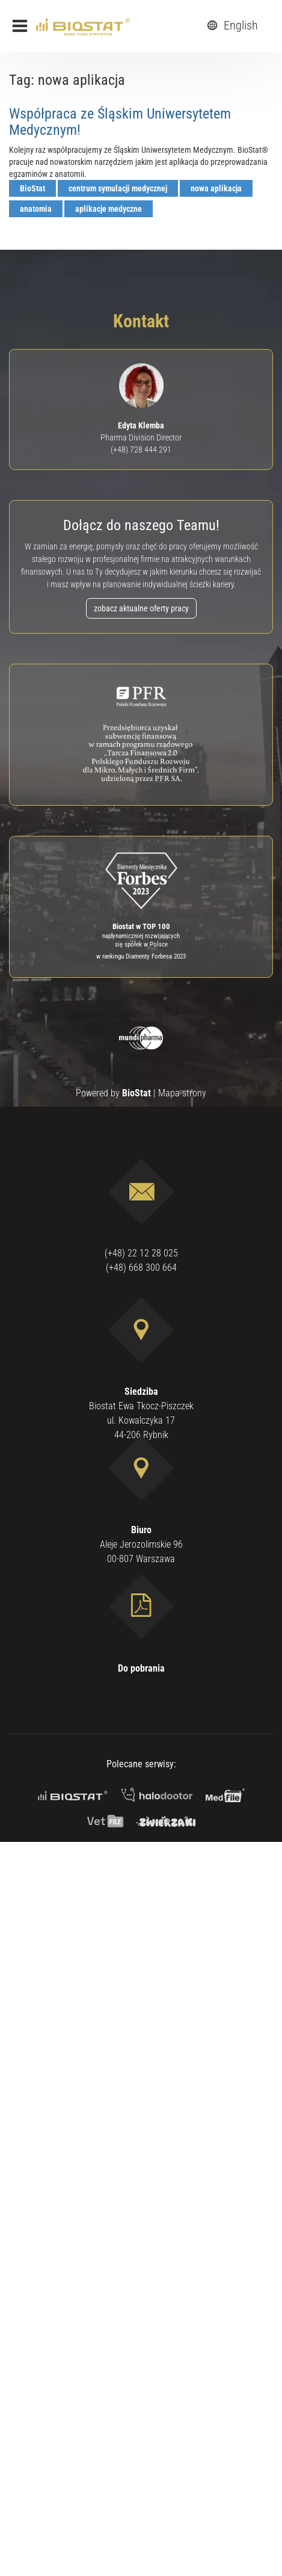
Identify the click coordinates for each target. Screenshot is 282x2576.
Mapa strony (182, 1093)
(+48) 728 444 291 (141, 449)
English (231, 25)
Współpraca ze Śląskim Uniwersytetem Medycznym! (120, 121)
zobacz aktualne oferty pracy (141, 608)
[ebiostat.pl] (83, 26)
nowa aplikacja (216, 188)
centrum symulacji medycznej (118, 188)
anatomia (36, 209)
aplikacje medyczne (108, 209)
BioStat (32, 188)
